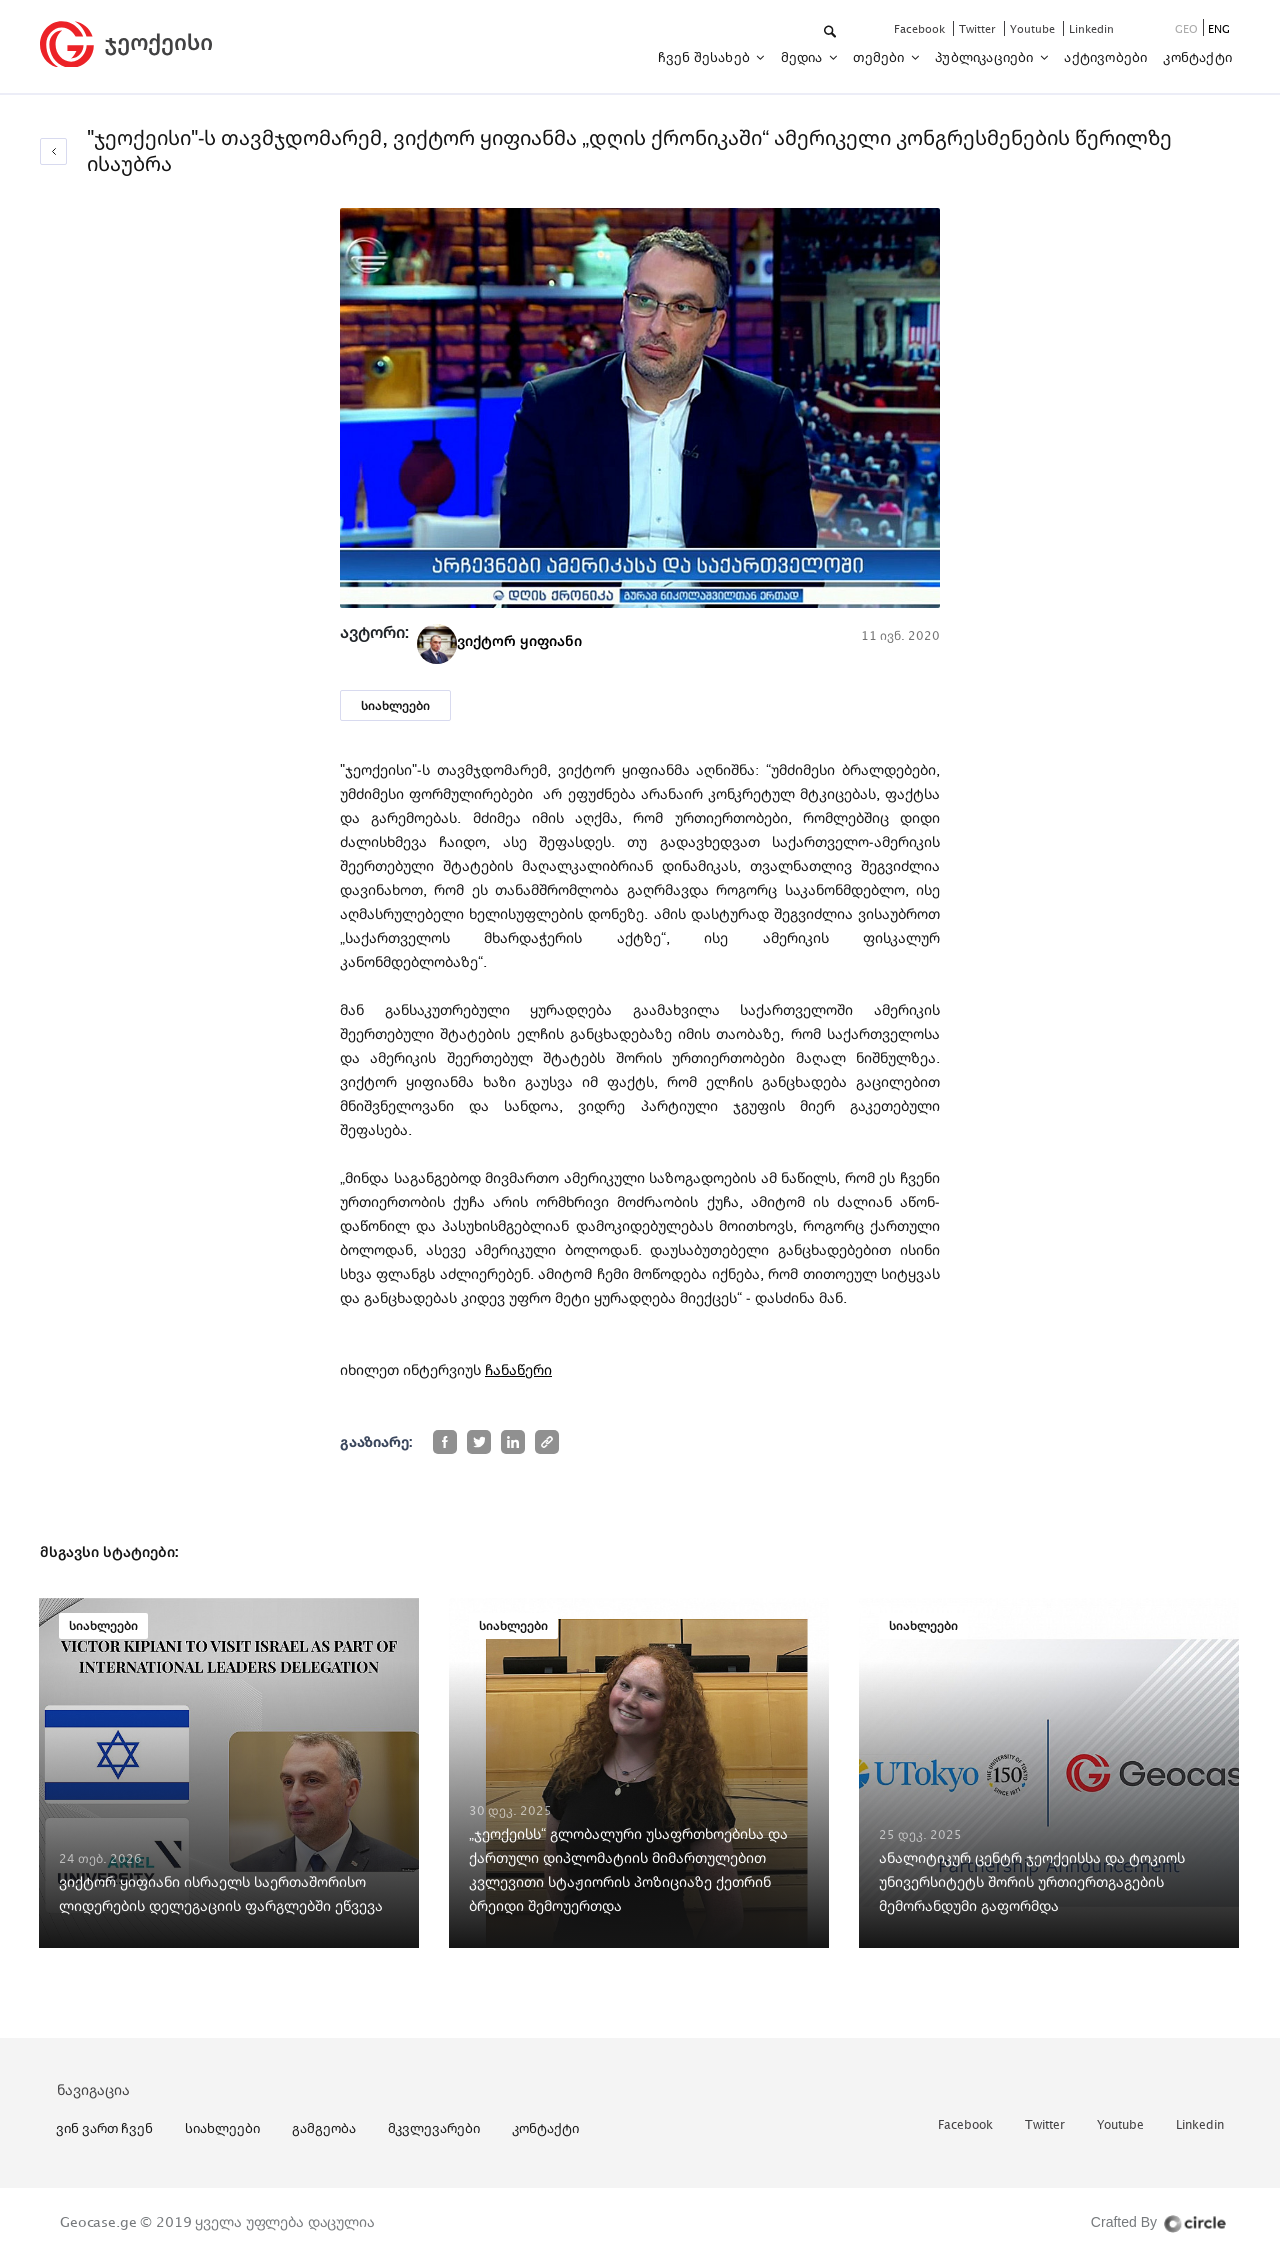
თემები (880, 57)
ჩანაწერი (518, 1369)
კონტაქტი (1197, 57)
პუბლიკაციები (986, 57)
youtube (1034, 28)
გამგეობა (324, 2128)
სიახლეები (395, 705)
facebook (921, 28)
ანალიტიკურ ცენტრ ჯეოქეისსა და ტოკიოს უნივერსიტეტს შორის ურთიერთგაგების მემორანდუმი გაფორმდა (1032, 1881)
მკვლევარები (434, 2128)
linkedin (1091, 28)
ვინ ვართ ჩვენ (104, 2128)
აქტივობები (1105, 57)
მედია (803, 57)
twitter (979, 28)
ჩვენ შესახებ (706, 57)
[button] (831, 32)
